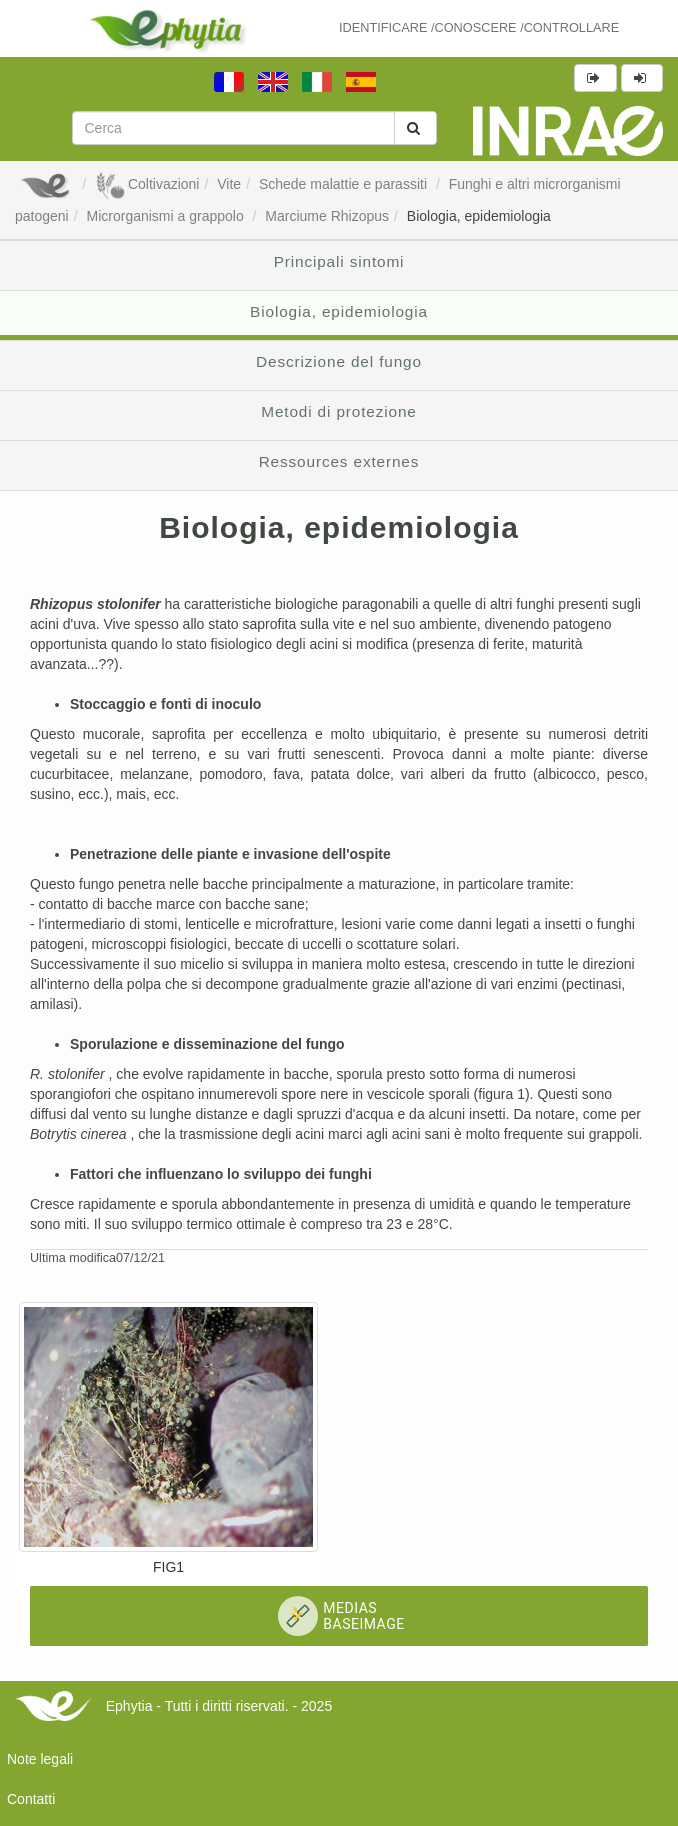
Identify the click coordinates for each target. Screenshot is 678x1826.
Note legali (40, 1759)
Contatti (31, 1799)
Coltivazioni (147, 184)
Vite (229, 184)
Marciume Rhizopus (327, 216)
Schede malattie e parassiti (345, 184)
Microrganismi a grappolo (167, 216)
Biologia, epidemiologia (479, 216)
